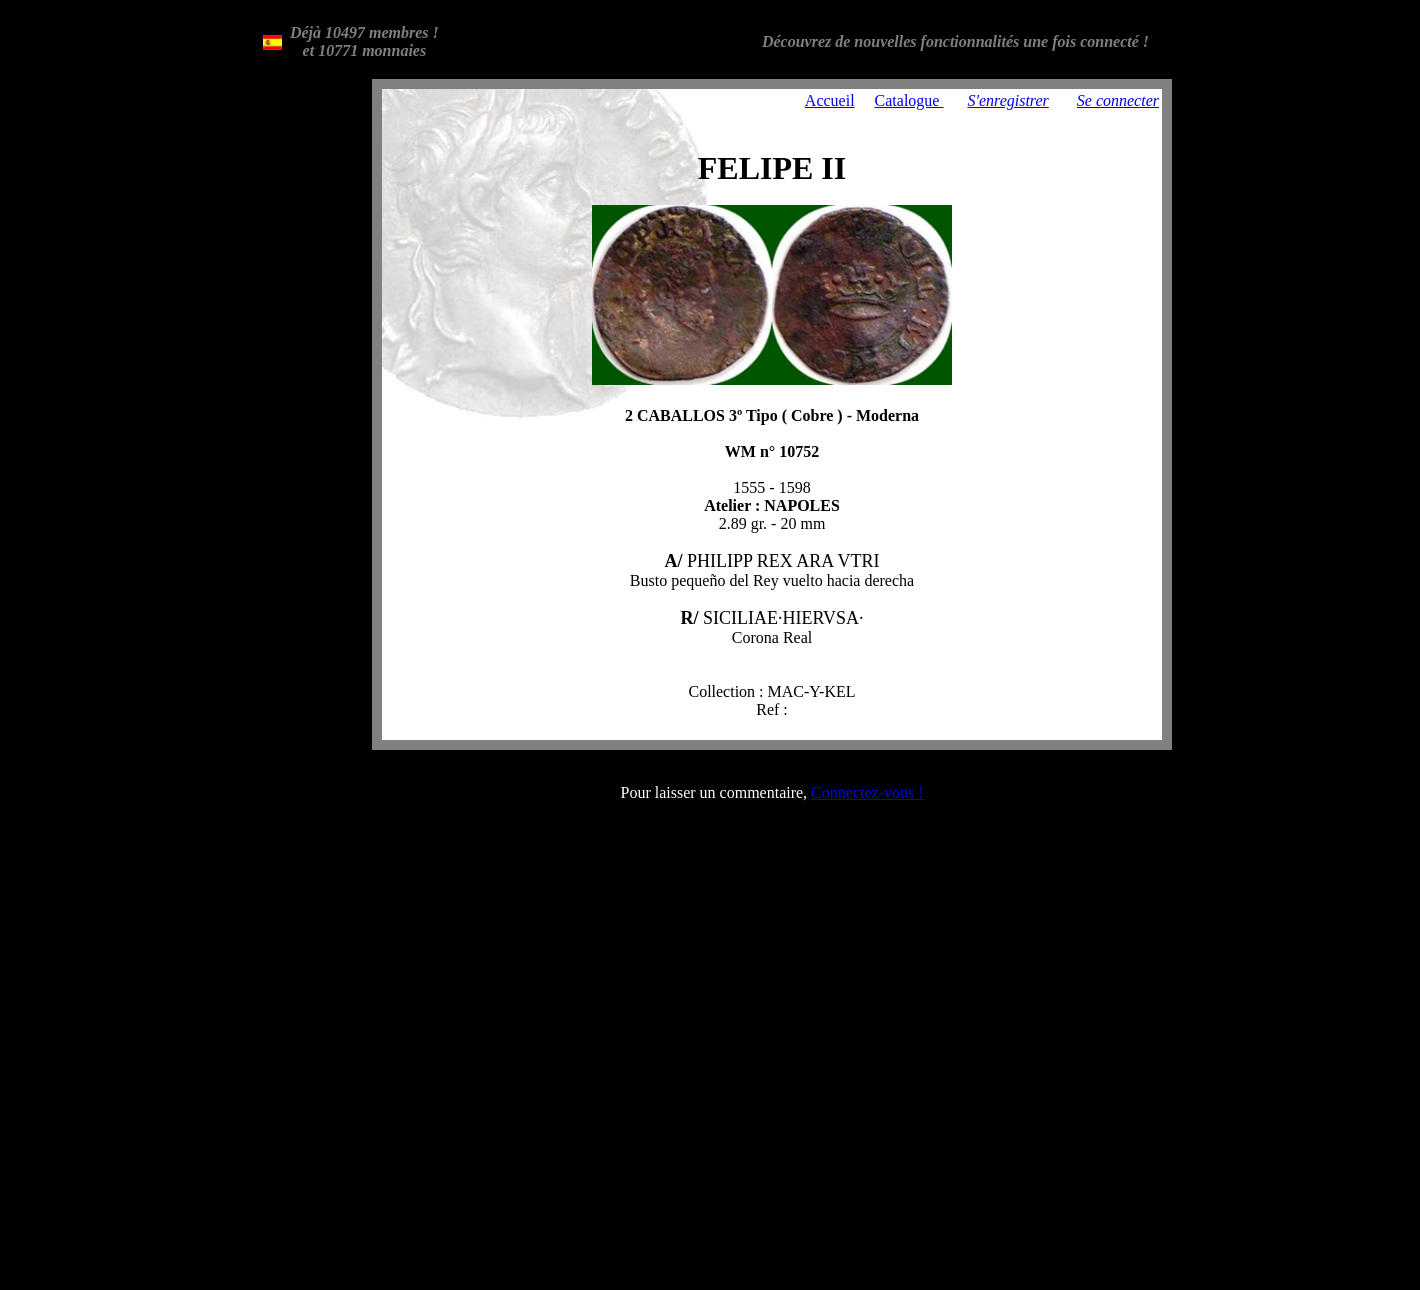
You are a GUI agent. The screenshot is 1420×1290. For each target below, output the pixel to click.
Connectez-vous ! (867, 792)
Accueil (830, 100)
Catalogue (909, 100)
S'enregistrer (1007, 100)
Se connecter (1118, 100)
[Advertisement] (308, 379)
